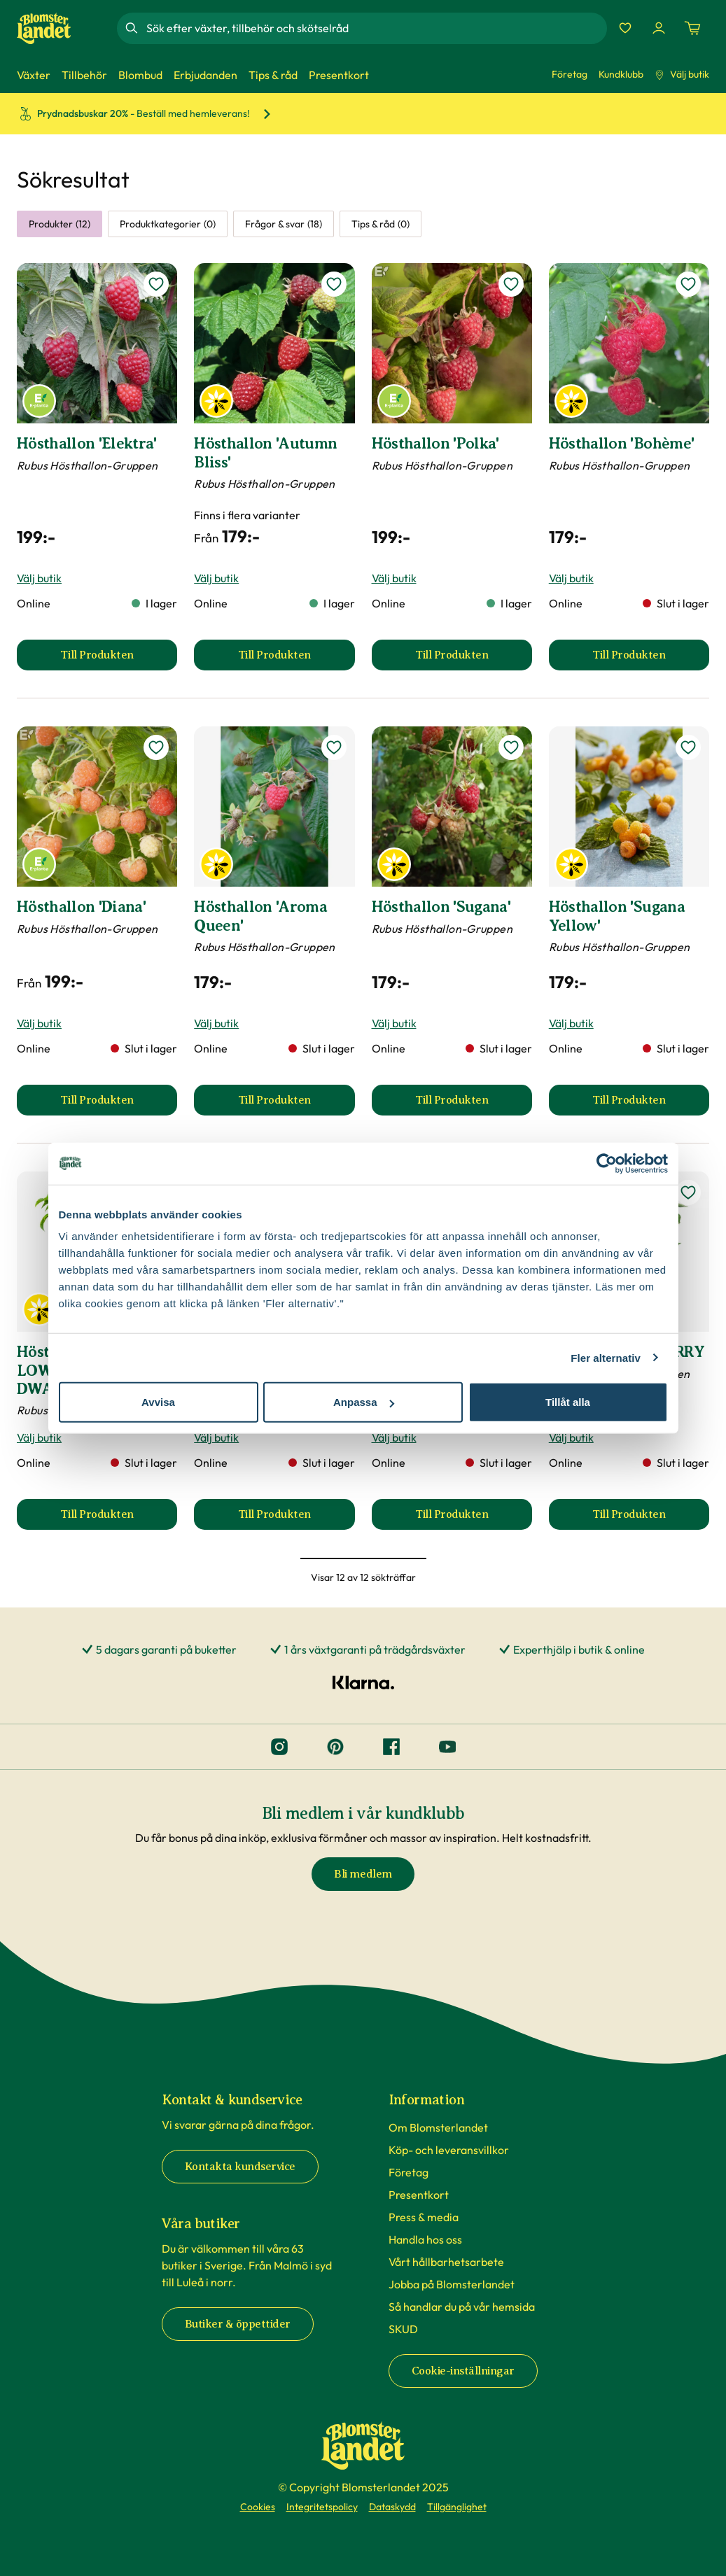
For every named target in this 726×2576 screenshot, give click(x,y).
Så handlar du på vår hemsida (462, 2307)
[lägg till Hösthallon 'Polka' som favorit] (511, 284)
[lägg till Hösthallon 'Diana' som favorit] (156, 747)
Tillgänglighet (457, 2506)
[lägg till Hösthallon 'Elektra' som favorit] (156, 284)
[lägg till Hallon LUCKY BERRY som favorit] (688, 1192)
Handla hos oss (425, 2239)
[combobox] (375, 28)
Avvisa (158, 1402)
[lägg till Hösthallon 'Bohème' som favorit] (688, 284)
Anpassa (363, 1402)
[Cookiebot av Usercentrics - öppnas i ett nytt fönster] (606, 1163)
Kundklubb (621, 74)
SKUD (403, 2329)
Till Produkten (118, 659)
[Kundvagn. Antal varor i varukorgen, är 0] (692, 28)
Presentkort (419, 2195)
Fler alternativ (606, 1357)
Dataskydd (392, 2506)
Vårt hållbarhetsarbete (446, 2262)
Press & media (424, 2217)
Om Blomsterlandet (438, 2127)
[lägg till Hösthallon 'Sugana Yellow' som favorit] (688, 747)
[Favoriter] (625, 28)
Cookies (257, 2506)
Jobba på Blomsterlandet (452, 2284)
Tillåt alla (567, 1402)
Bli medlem (362, 1874)
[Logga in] (659, 28)
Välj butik (682, 74)
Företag (569, 74)
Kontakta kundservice (240, 2166)
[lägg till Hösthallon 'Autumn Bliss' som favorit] (334, 284)
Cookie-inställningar (463, 2371)
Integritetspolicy (322, 2506)
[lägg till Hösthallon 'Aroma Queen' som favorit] (334, 747)
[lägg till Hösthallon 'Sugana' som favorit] (511, 747)
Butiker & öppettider (238, 2324)
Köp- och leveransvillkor (449, 2150)
